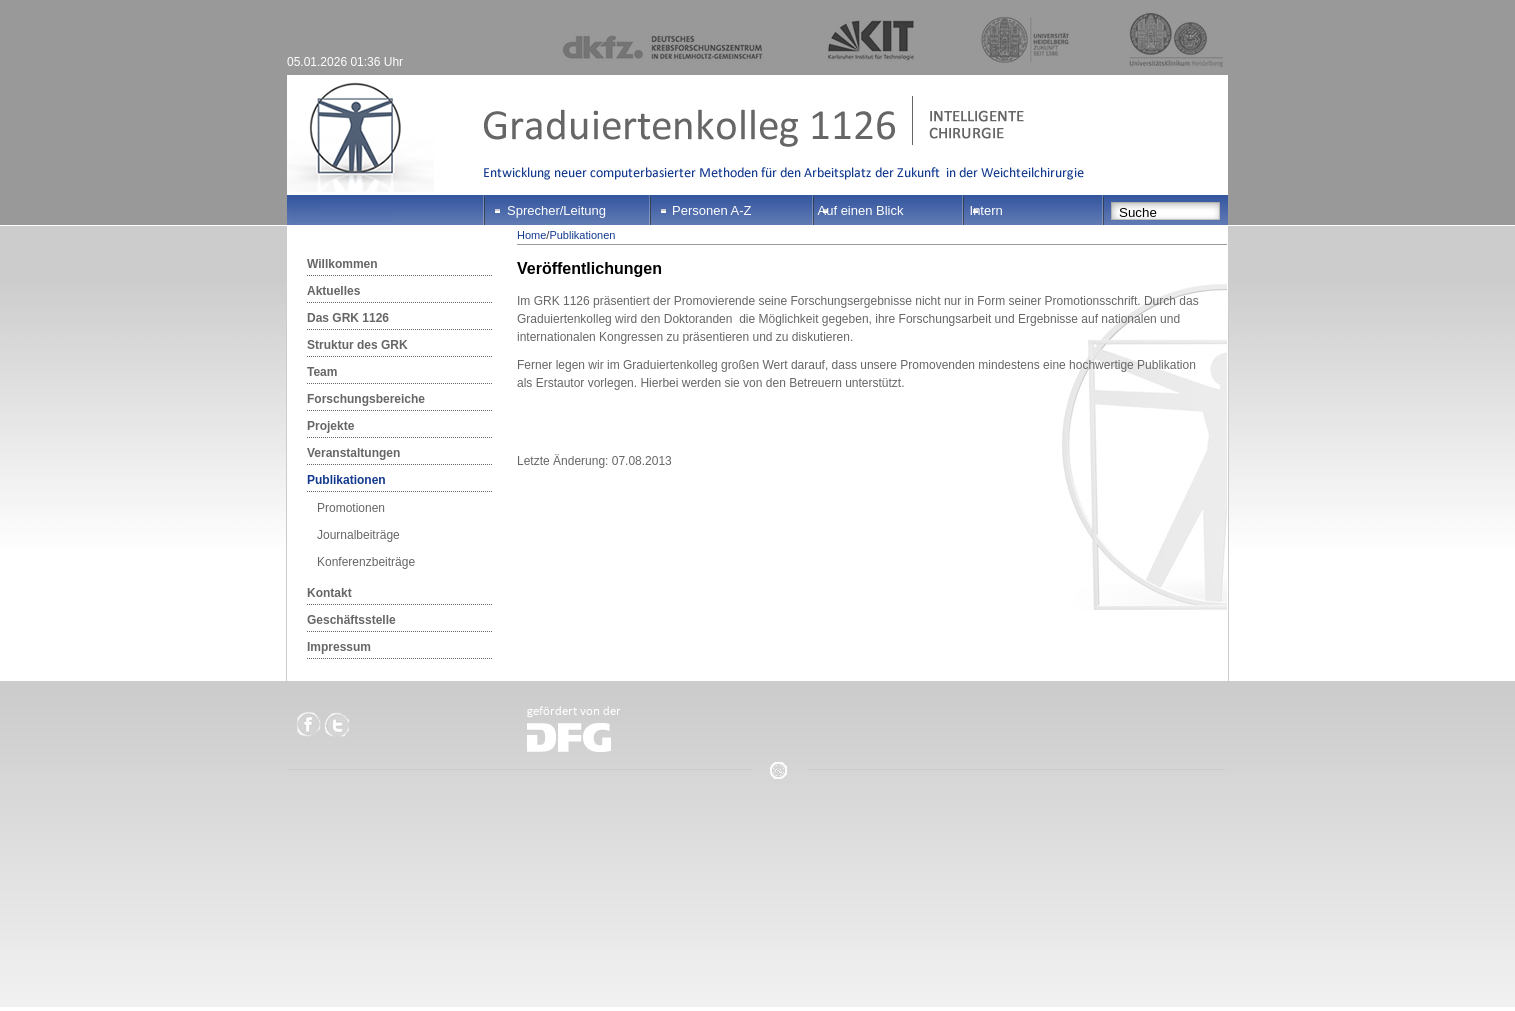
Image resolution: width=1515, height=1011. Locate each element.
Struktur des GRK (357, 345)
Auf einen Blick (861, 210)
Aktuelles (333, 291)
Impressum (339, 647)
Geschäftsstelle (351, 620)
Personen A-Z (712, 210)
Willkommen (342, 264)
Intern (986, 210)
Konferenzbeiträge (366, 562)
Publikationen (346, 480)
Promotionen (351, 508)
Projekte (330, 426)
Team (322, 372)
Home (531, 235)
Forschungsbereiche (366, 399)
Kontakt (329, 593)
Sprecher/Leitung (556, 210)
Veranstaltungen (353, 453)
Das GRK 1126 (348, 318)
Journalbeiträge (358, 535)
